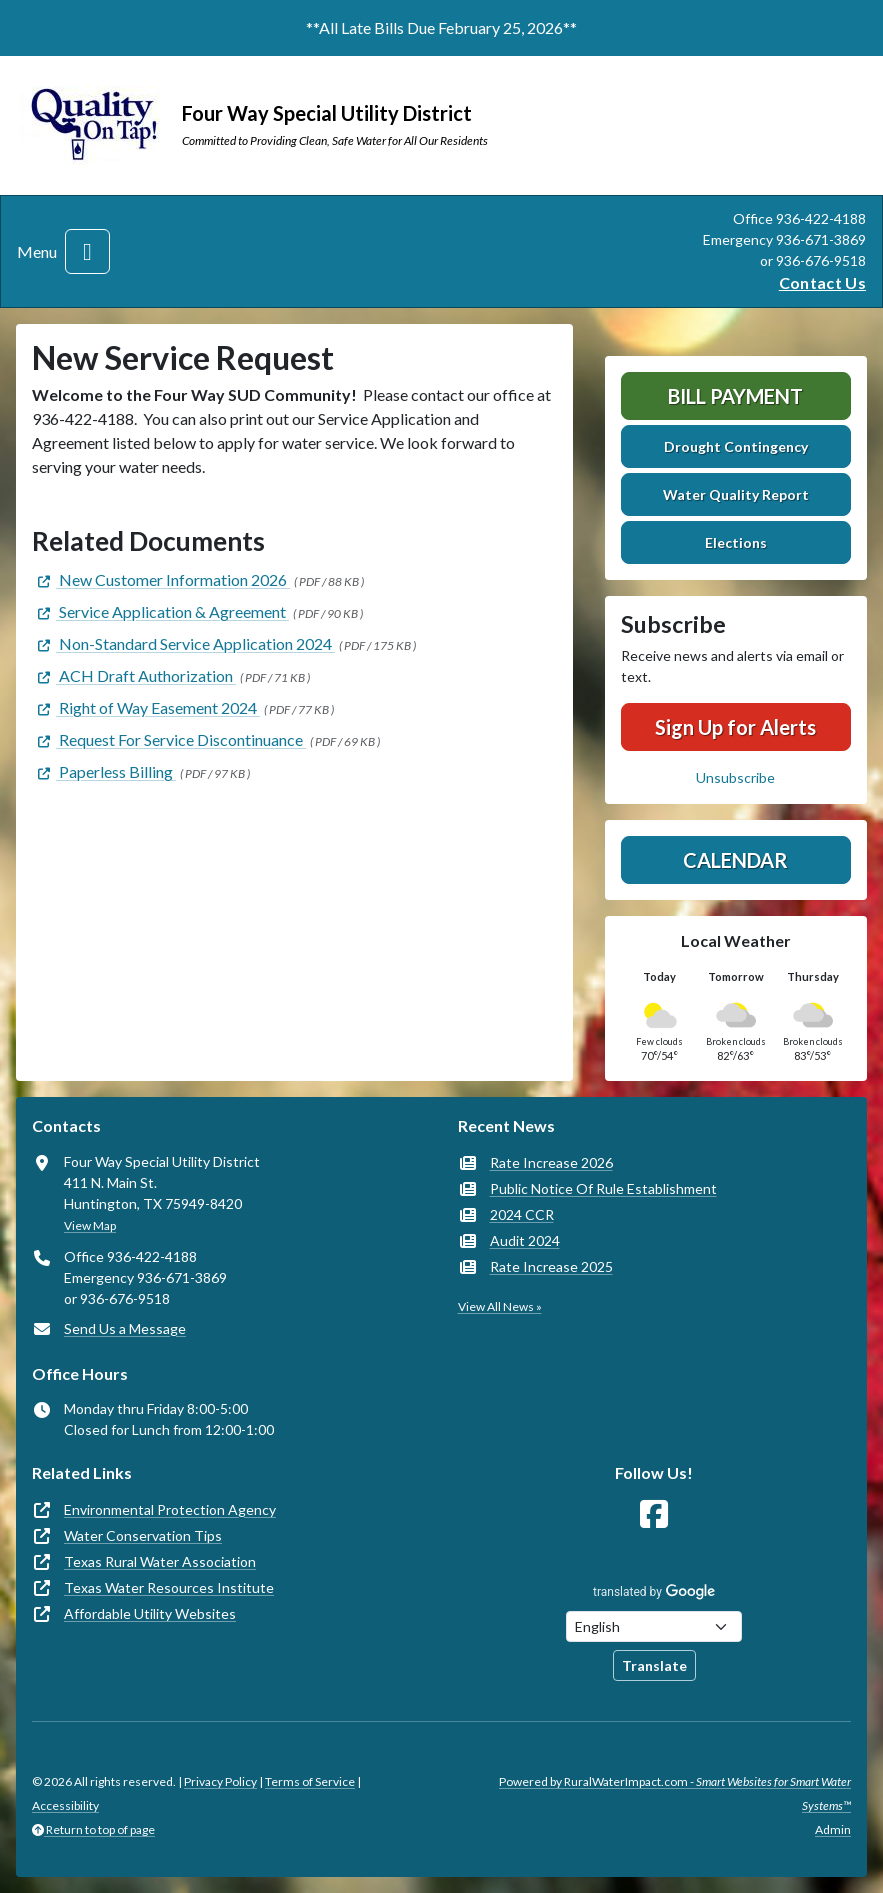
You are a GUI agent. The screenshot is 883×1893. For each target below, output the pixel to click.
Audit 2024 (525, 1240)
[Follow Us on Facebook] (654, 1514)
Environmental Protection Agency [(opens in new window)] (170, 1509)
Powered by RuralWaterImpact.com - (675, 1793)
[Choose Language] (654, 1626)
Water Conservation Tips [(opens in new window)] (143, 1535)
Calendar (735, 860)
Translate (654, 1665)
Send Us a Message (125, 1328)
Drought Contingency (736, 446)
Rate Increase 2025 (551, 1266)
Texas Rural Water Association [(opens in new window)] (160, 1561)
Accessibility (65, 1805)
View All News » (500, 1306)
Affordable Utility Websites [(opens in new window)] (150, 1613)
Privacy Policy (220, 1781)
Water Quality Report (736, 494)
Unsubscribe (735, 777)
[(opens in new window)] (161, 579)
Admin (833, 1829)
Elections (736, 542)
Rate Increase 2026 (551, 1162)
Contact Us (822, 282)
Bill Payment (735, 396)
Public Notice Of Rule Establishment (603, 1188)
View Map (90, 1225)
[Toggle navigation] (87, 251)
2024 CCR (522, 1214)
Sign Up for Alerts (735, 727)
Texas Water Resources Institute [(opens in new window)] (169, 1587)
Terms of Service (310, 1781)
